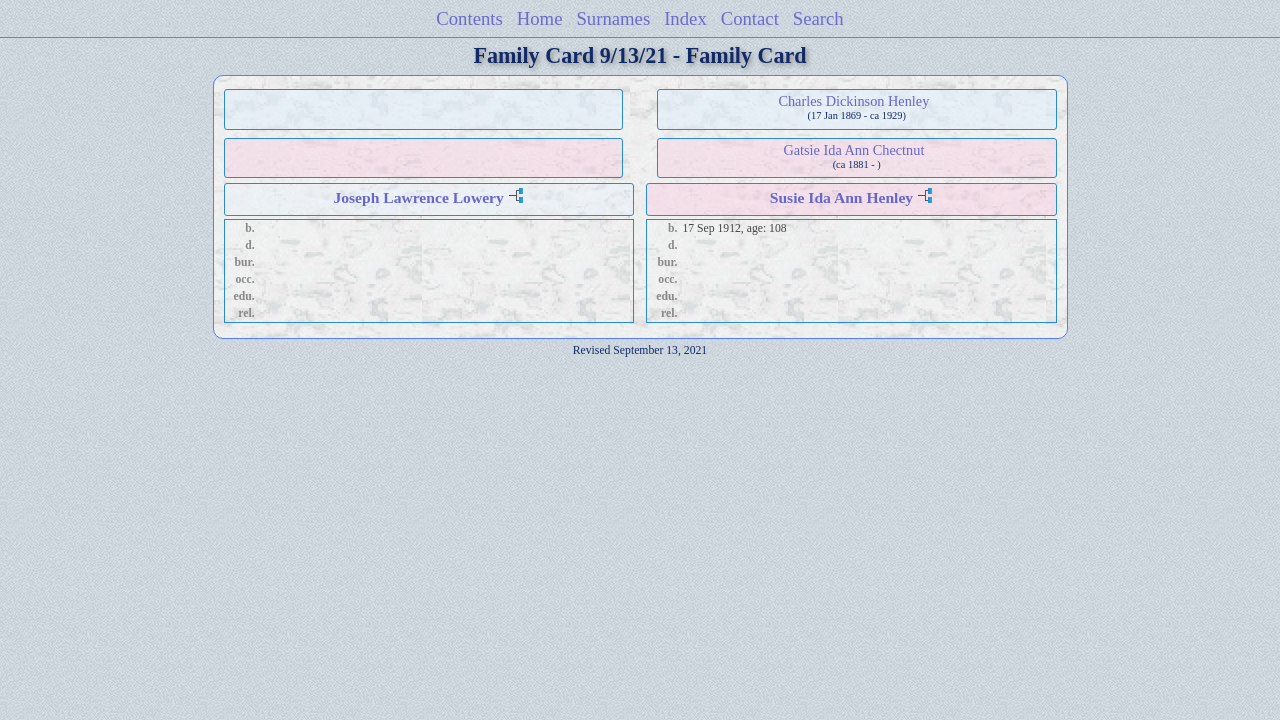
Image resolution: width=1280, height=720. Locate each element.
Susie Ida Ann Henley (841, 197)
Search (818, 18)
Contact (750, 18)
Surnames (613, 18)
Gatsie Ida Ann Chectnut (853, 150)
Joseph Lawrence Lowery (418, 197)
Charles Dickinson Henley (853, 101)
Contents (469, 18)
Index (685, 18)
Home (540, 18)
